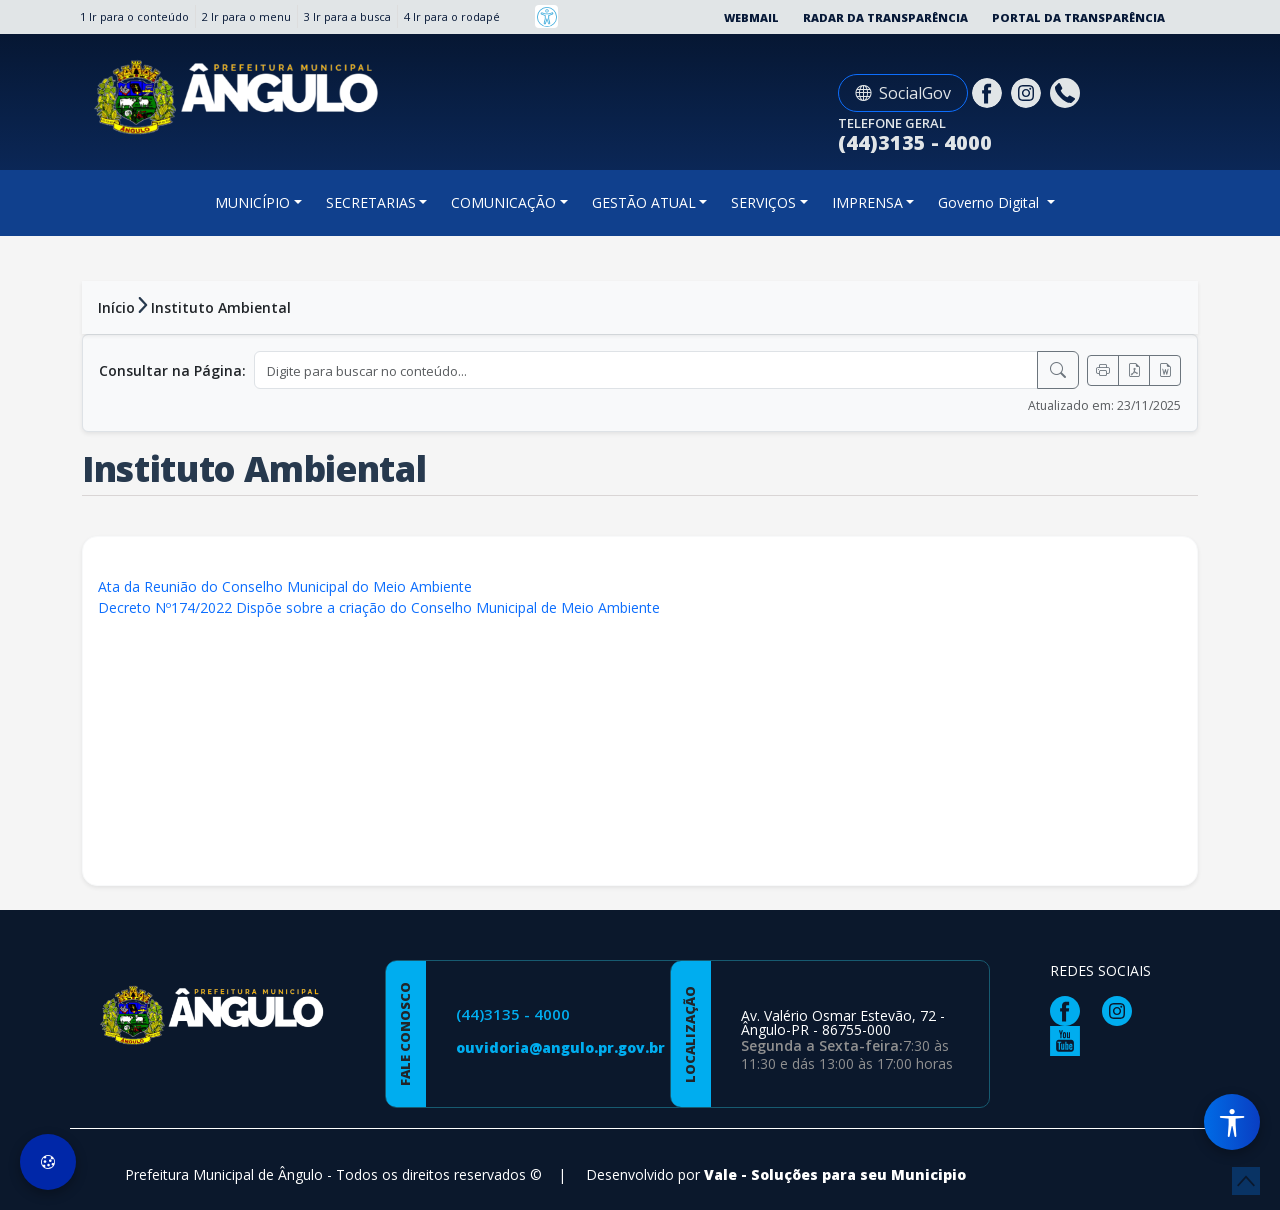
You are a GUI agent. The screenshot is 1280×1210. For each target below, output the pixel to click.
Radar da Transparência (885, 17)
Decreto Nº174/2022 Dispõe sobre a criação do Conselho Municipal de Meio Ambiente (379, 607)
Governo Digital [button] (990, 202)
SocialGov (903, 93)
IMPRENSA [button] (867, 202)
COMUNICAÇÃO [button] (503, 202)
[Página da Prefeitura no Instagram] (1028, 91)
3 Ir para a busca (347, 16)
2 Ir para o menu (246, 16)
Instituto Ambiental (221, 307)
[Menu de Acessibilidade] (1232, 1122)
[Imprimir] (1103, 370)
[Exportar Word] (1165, 370)
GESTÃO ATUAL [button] (644, 202)
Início (116, 307)
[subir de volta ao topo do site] (1246, 1181)
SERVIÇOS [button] (763, 202)
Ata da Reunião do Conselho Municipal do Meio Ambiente (285, 586)
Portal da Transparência (1078, 17)
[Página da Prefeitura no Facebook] (989, 91)
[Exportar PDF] (1134, 370)
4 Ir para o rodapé (452, 16)
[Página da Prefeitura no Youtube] (1070, 1039)
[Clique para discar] (1067, 91)
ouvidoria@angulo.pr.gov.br (560, 1047)
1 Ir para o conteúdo (134, 16)
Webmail (751, 17)
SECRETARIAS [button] (371, 202)
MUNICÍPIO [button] (252, 202)
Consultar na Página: (172, 370)
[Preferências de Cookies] (48, 1162)
